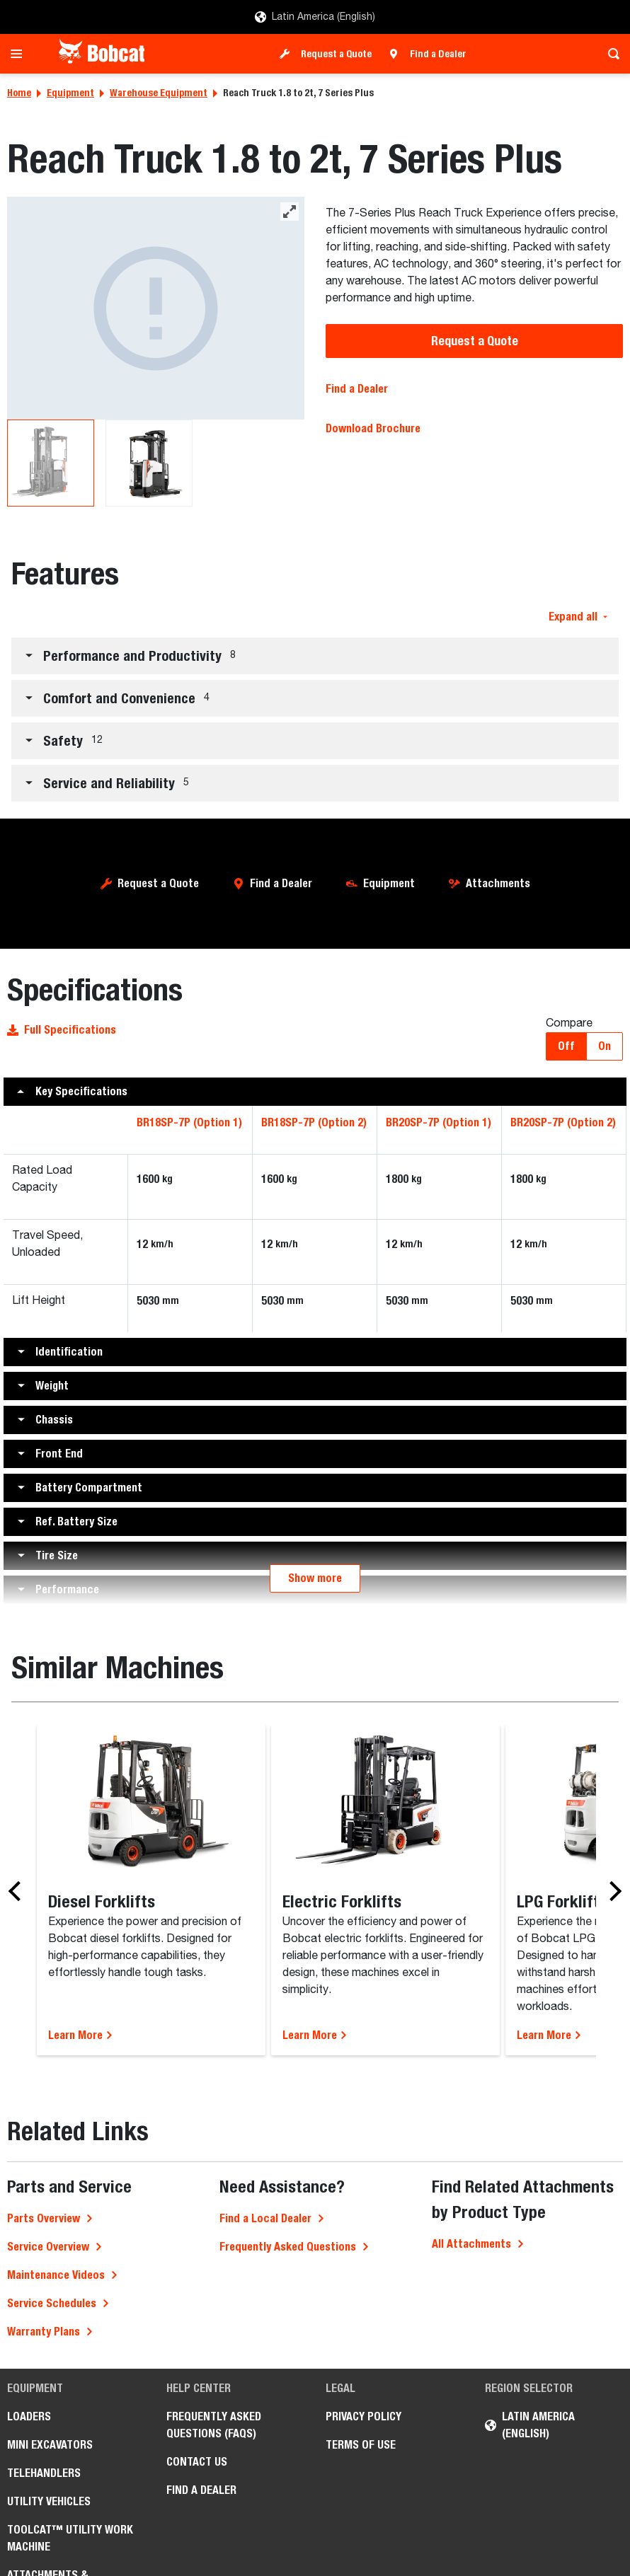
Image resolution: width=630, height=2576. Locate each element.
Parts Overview (43, 2218)
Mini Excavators (50, 2444)
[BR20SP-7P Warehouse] (155, 308)
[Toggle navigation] (20, 53)
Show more (315, 1578)
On (604, 1046)
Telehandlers (44, 2473)
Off (566, 1046)
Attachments (498, 883)
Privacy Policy (363, 2416)
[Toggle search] (609, 53)
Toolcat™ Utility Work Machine (70, 2538)
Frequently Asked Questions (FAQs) (213, 2425)
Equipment (70, 92)
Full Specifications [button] (61, 1029)
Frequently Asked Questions (287, 2246)
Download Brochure (373, 428)
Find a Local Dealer (265, 2218)
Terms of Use (361, 2444)
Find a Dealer (438, 53)
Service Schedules (51, 2303)
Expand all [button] (578, 616)
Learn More (80, 2035)
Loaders (29, 2416)
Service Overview (48, 2246)
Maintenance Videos (56, 2275)
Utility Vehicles (49, 2501)
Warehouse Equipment (158, 92)
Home (19, 92)
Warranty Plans (43, 2331)
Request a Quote (336, 53)
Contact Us (196, 2461)
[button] (315, 656)
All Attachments (471, 2244)
